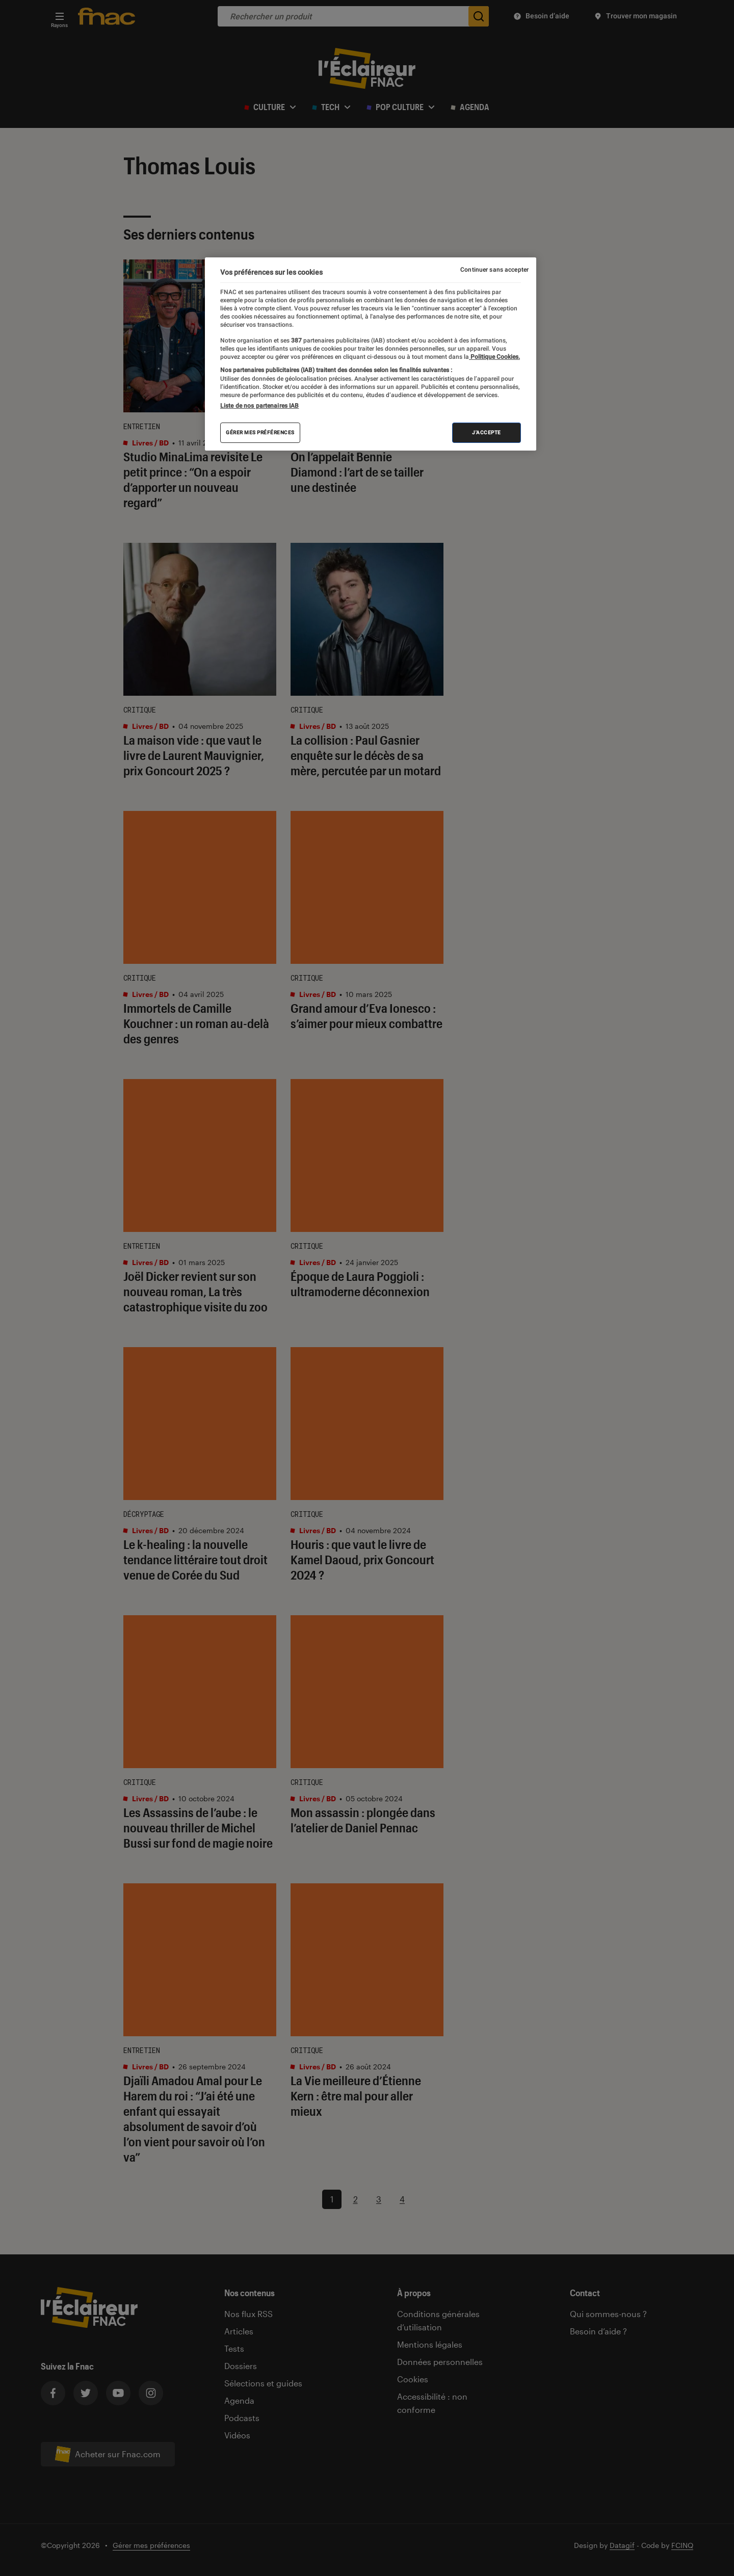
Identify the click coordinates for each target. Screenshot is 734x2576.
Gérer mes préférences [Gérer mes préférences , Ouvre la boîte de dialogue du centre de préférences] (260, 432)
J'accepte (486, 432)
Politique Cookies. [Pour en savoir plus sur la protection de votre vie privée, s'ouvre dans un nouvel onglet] (494, 356)
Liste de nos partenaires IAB (259, 405)
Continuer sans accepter (494, 269)
